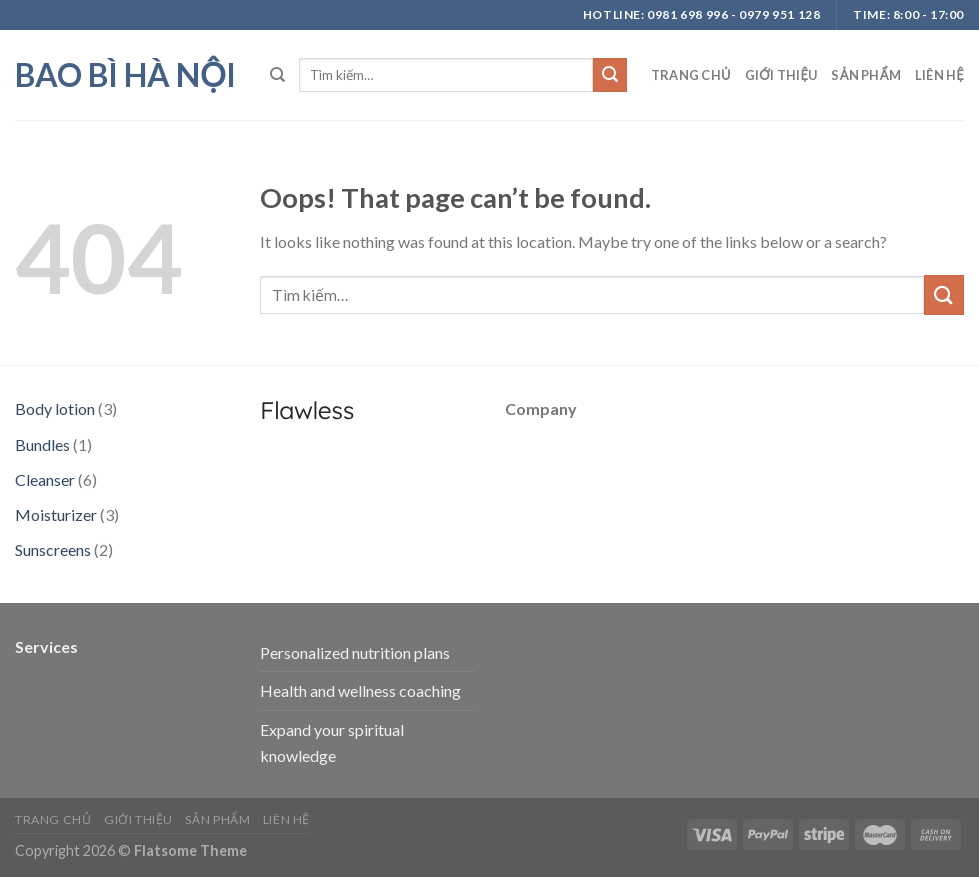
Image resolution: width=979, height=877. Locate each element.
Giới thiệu (781, 75)
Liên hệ (939, 75)
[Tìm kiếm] (277, 75)
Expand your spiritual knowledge (332, 742)
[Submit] (610, 75)
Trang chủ (691, 75)
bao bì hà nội (125, 75)
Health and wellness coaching (360, 690)
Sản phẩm (865, 75)
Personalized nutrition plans (355, 652)
